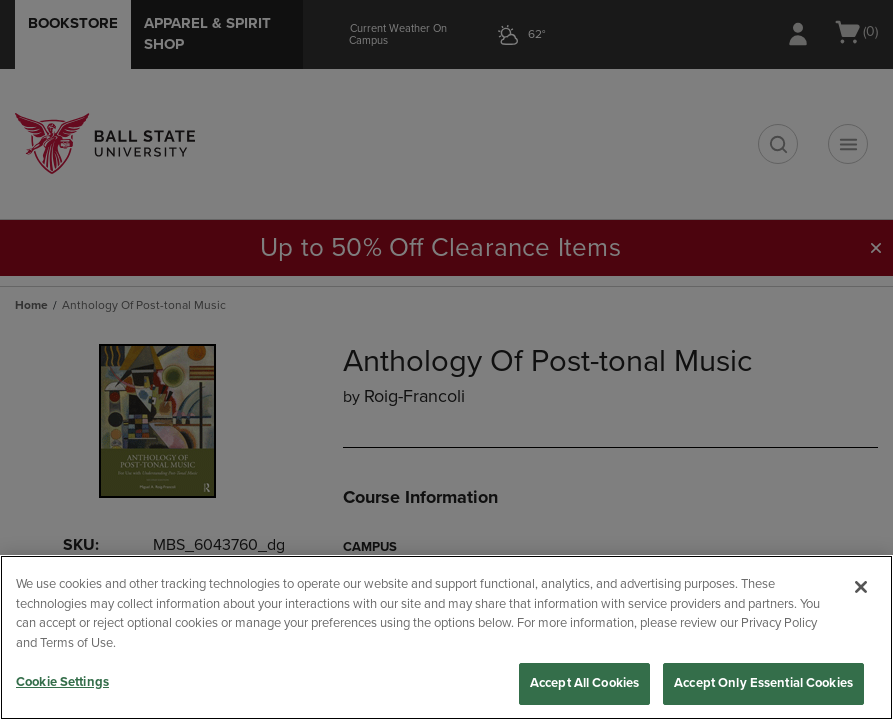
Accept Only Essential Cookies (763, 683)
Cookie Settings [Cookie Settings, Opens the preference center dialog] (62, 682)
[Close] (861, 587)
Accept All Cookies (584, 683)
